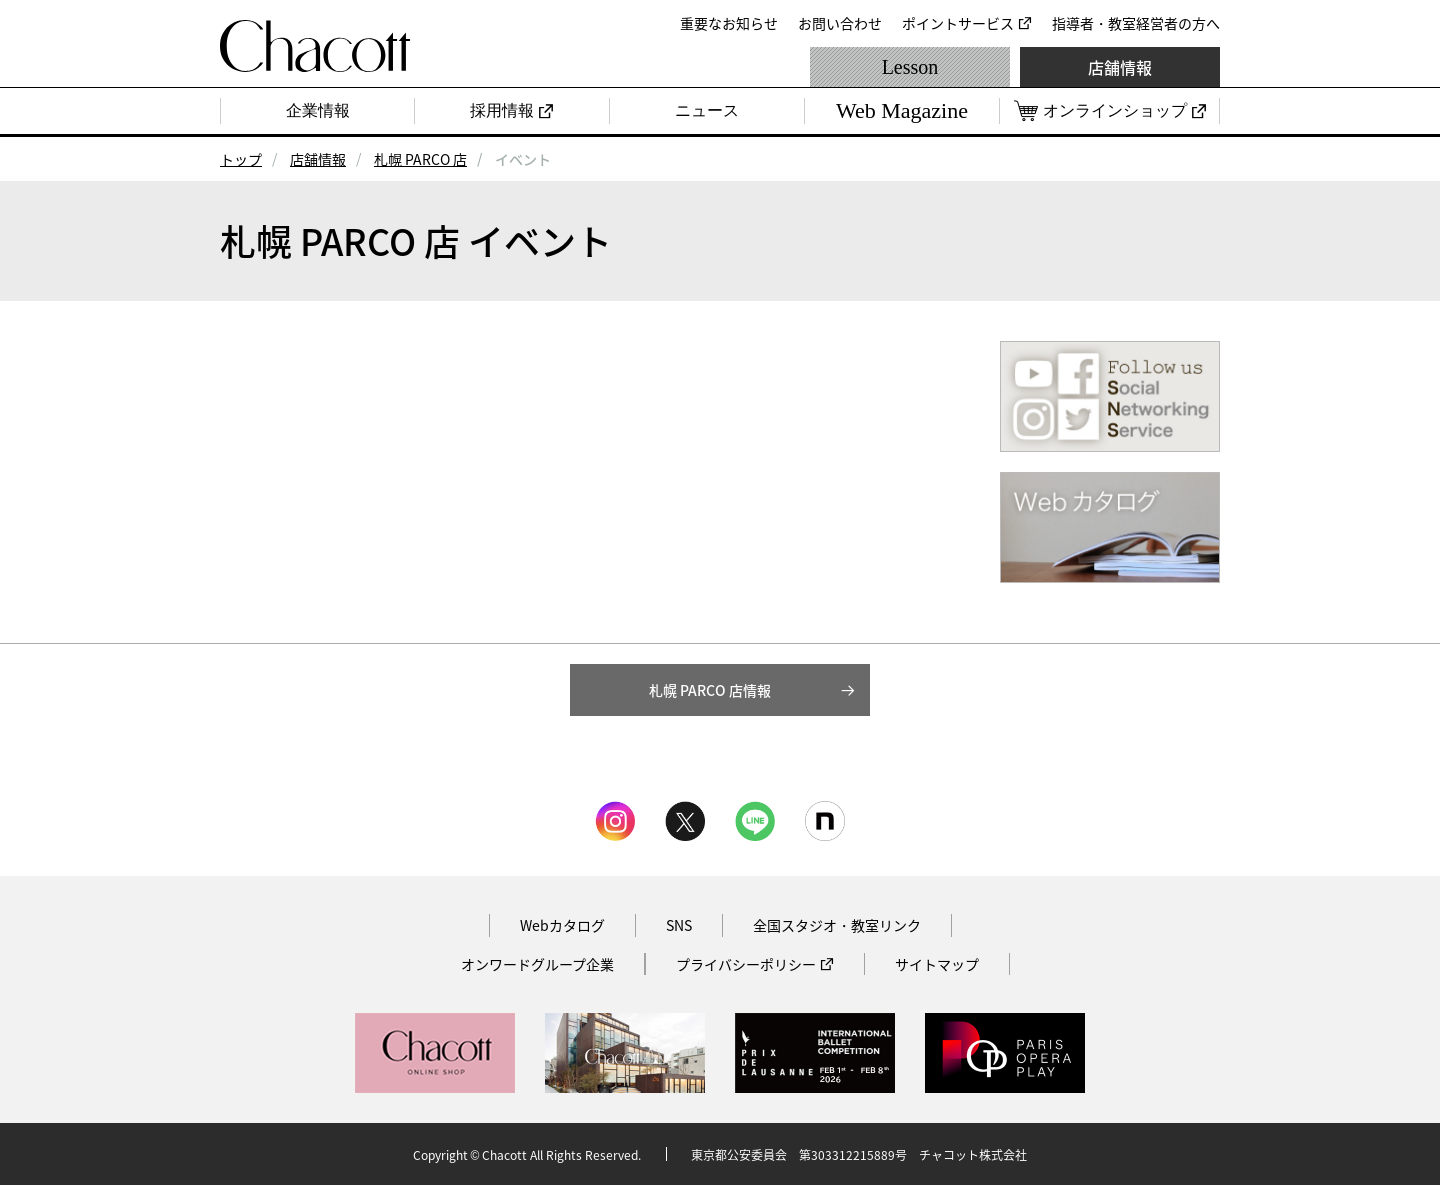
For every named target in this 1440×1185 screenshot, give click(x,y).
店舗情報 (1120, 67)
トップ (241, 159)
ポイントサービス (958, 23)
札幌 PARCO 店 (420, 159)
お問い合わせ (840, 23)
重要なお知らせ (729, 23)
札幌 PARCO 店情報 (710, 690)
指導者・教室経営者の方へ (1136, 23)
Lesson (910, 67)
